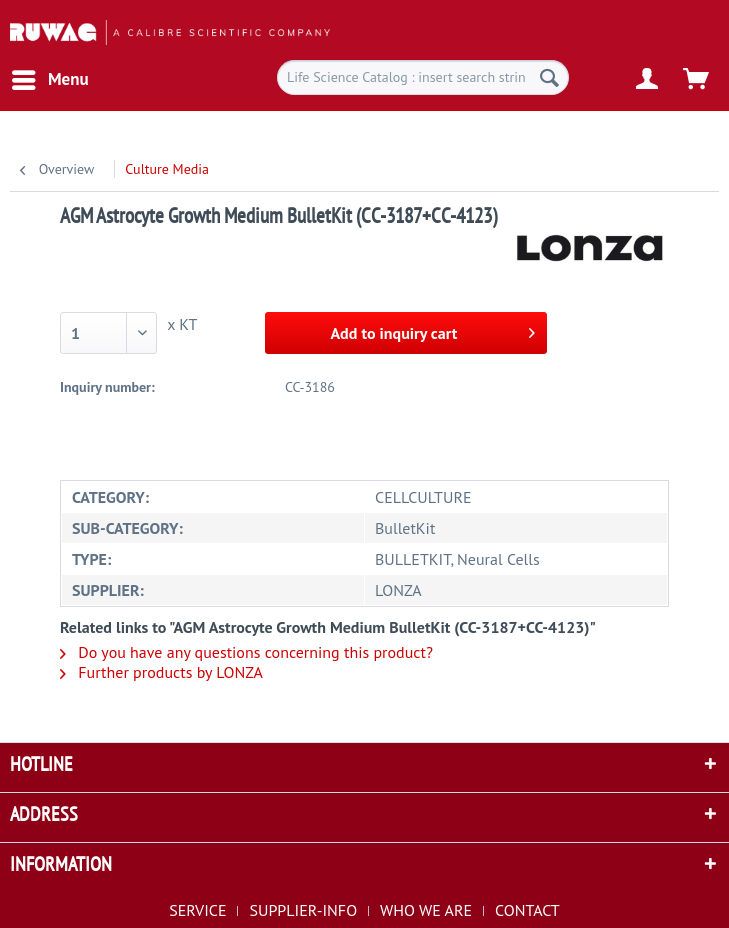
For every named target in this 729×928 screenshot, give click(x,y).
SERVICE (197, 910)
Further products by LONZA (161, 672)
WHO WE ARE (426, 910)
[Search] (549, 77)
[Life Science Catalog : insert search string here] (423, 77)
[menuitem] (49, 80)
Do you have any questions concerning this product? (246, 652)
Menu (50, 77)
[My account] (648, 80)
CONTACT (527, 910)
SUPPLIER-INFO (303, 910)
